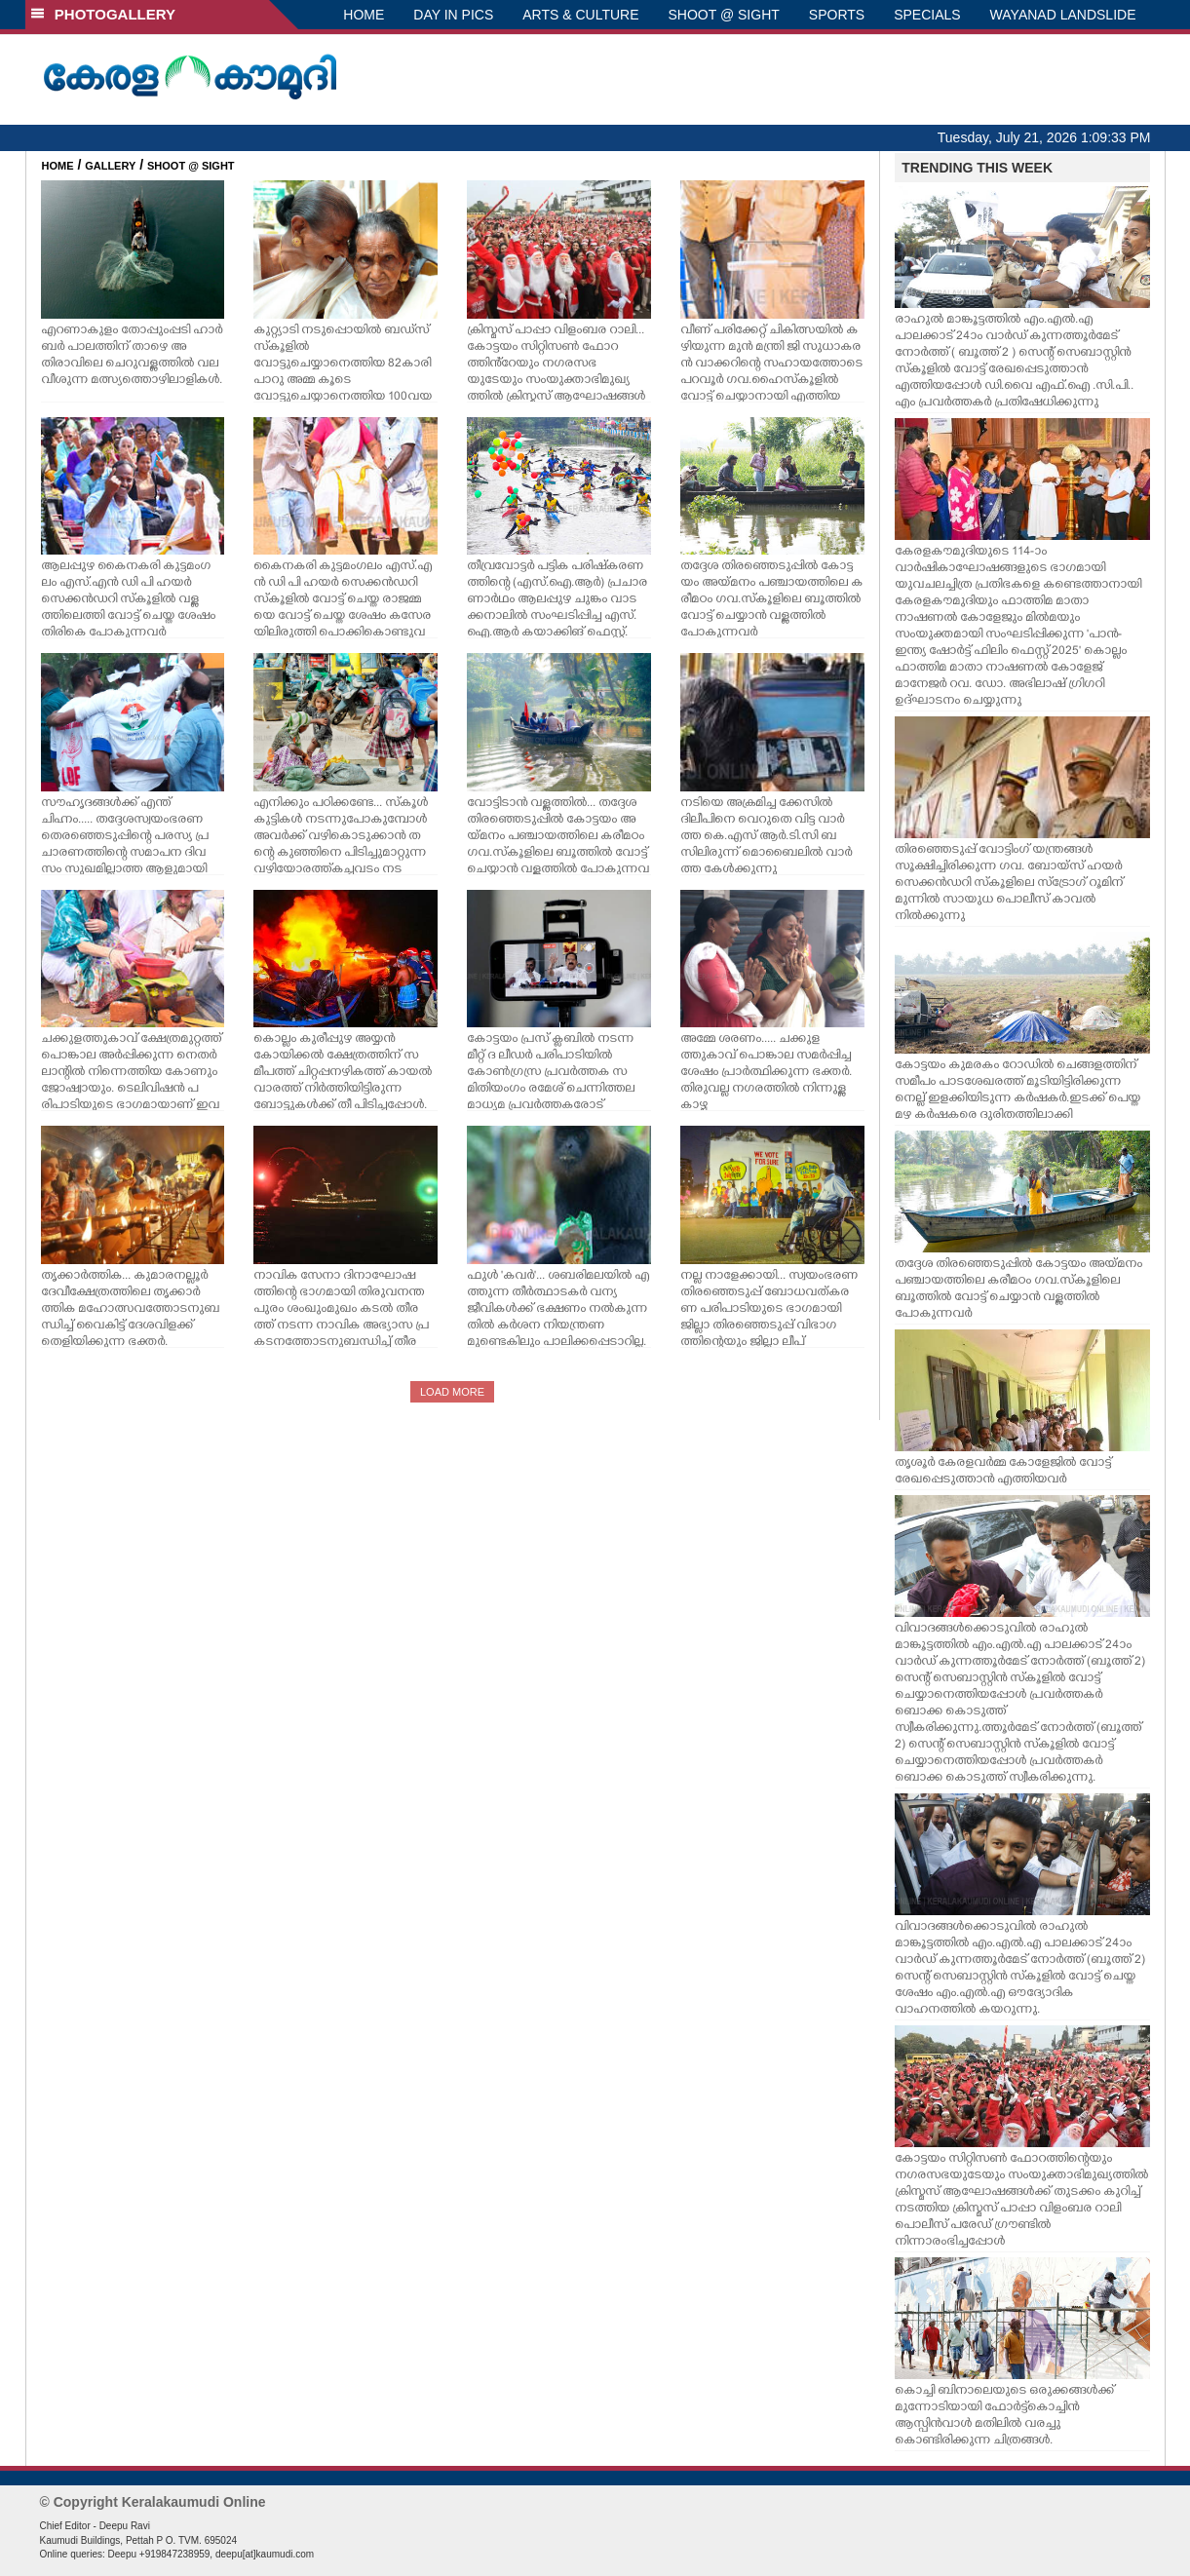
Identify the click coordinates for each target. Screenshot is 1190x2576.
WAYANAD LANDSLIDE (1063, 14)
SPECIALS (927, 14)
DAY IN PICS (453, 14)
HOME (363, 14)
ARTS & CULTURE (580, 14)
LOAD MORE (452, 1392)
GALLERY (110, 166)
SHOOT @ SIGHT (724, 14)
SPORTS (836, 14)
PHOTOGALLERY (103, 14)
